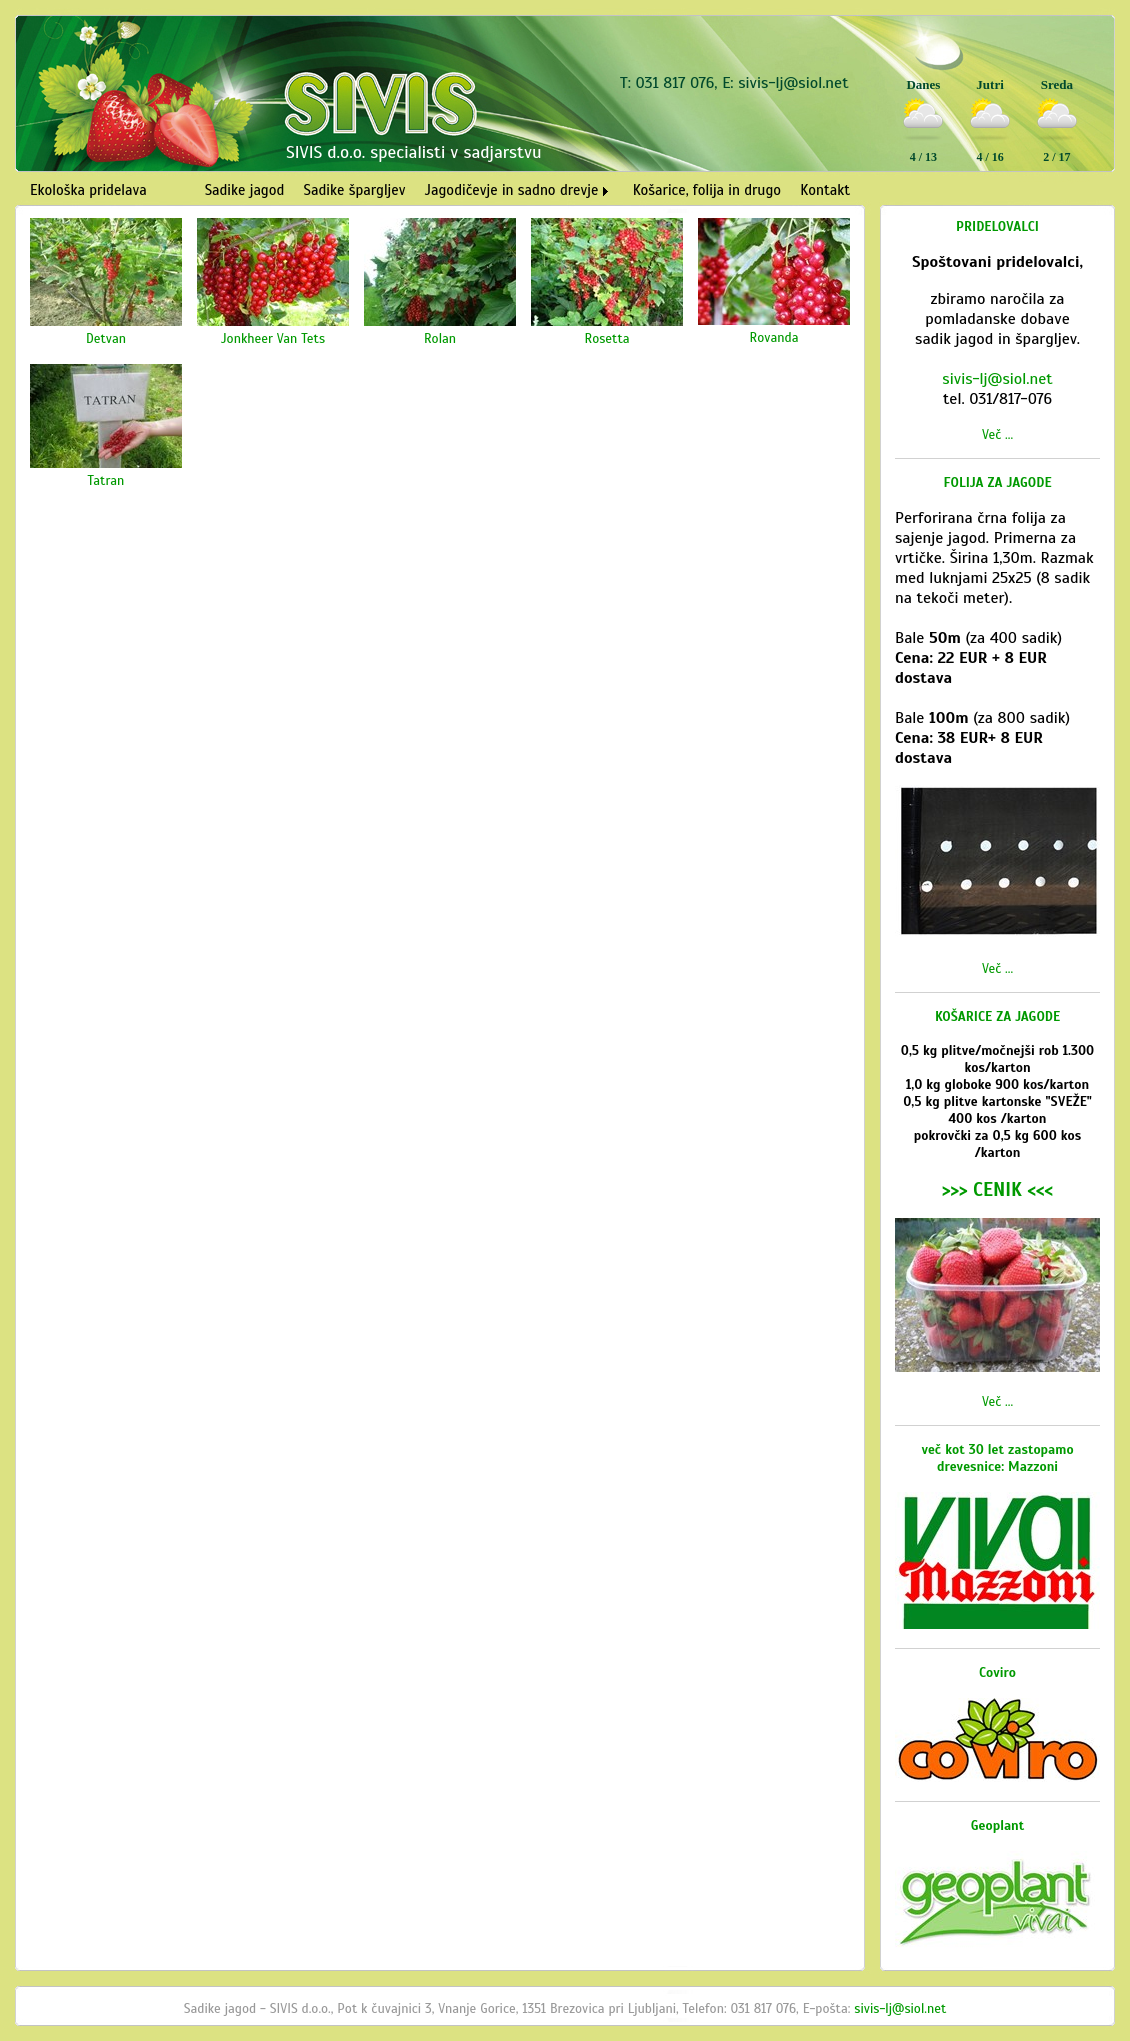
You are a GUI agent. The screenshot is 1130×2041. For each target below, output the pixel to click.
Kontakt (825, 190)
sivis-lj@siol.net (793, 83)
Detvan (106, 338)
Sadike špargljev (355, 190)
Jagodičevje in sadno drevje (512, 190)
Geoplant (998, 1825)
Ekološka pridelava (88, 190)
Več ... (997, 434)
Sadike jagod (245, 190)
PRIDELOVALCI (997, 226)
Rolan (440, 338)
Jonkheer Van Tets (273, 338)
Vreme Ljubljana (1053, 178)
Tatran (106, 480)
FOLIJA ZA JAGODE (998, 482)
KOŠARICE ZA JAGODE (997, 1016)
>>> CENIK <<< (997, 1189)
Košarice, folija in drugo (707, 190)
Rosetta (606, 338)
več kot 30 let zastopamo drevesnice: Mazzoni (997, 1458)
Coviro (997, 1672)
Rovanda (774, 337)
